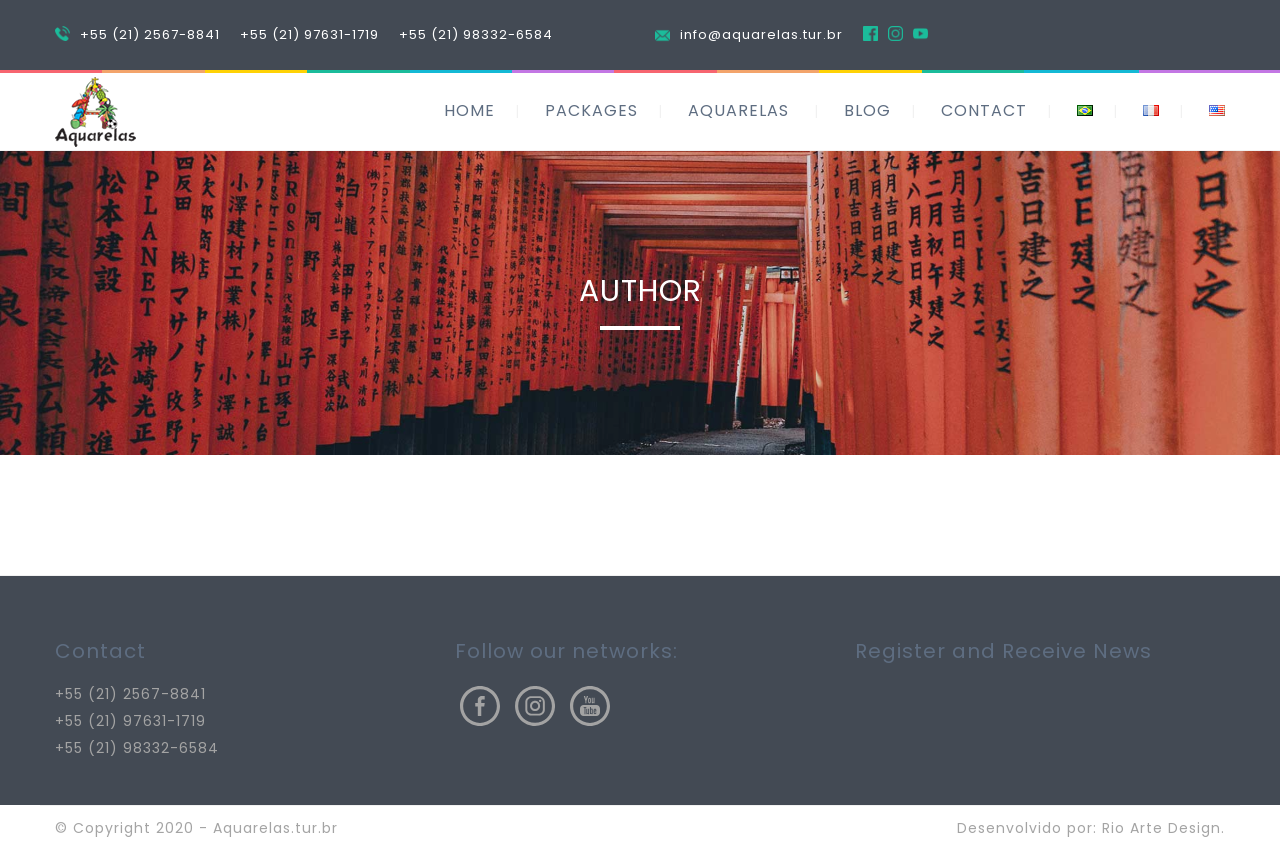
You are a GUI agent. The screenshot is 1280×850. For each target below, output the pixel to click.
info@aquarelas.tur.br (761, 34)
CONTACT (984, 110)
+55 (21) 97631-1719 (309, 34)
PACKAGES (591, 110)
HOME (469, 110)
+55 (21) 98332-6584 (476, 34)
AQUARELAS (738, 110)
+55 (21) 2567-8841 (150, 34)
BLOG (867, 110)
